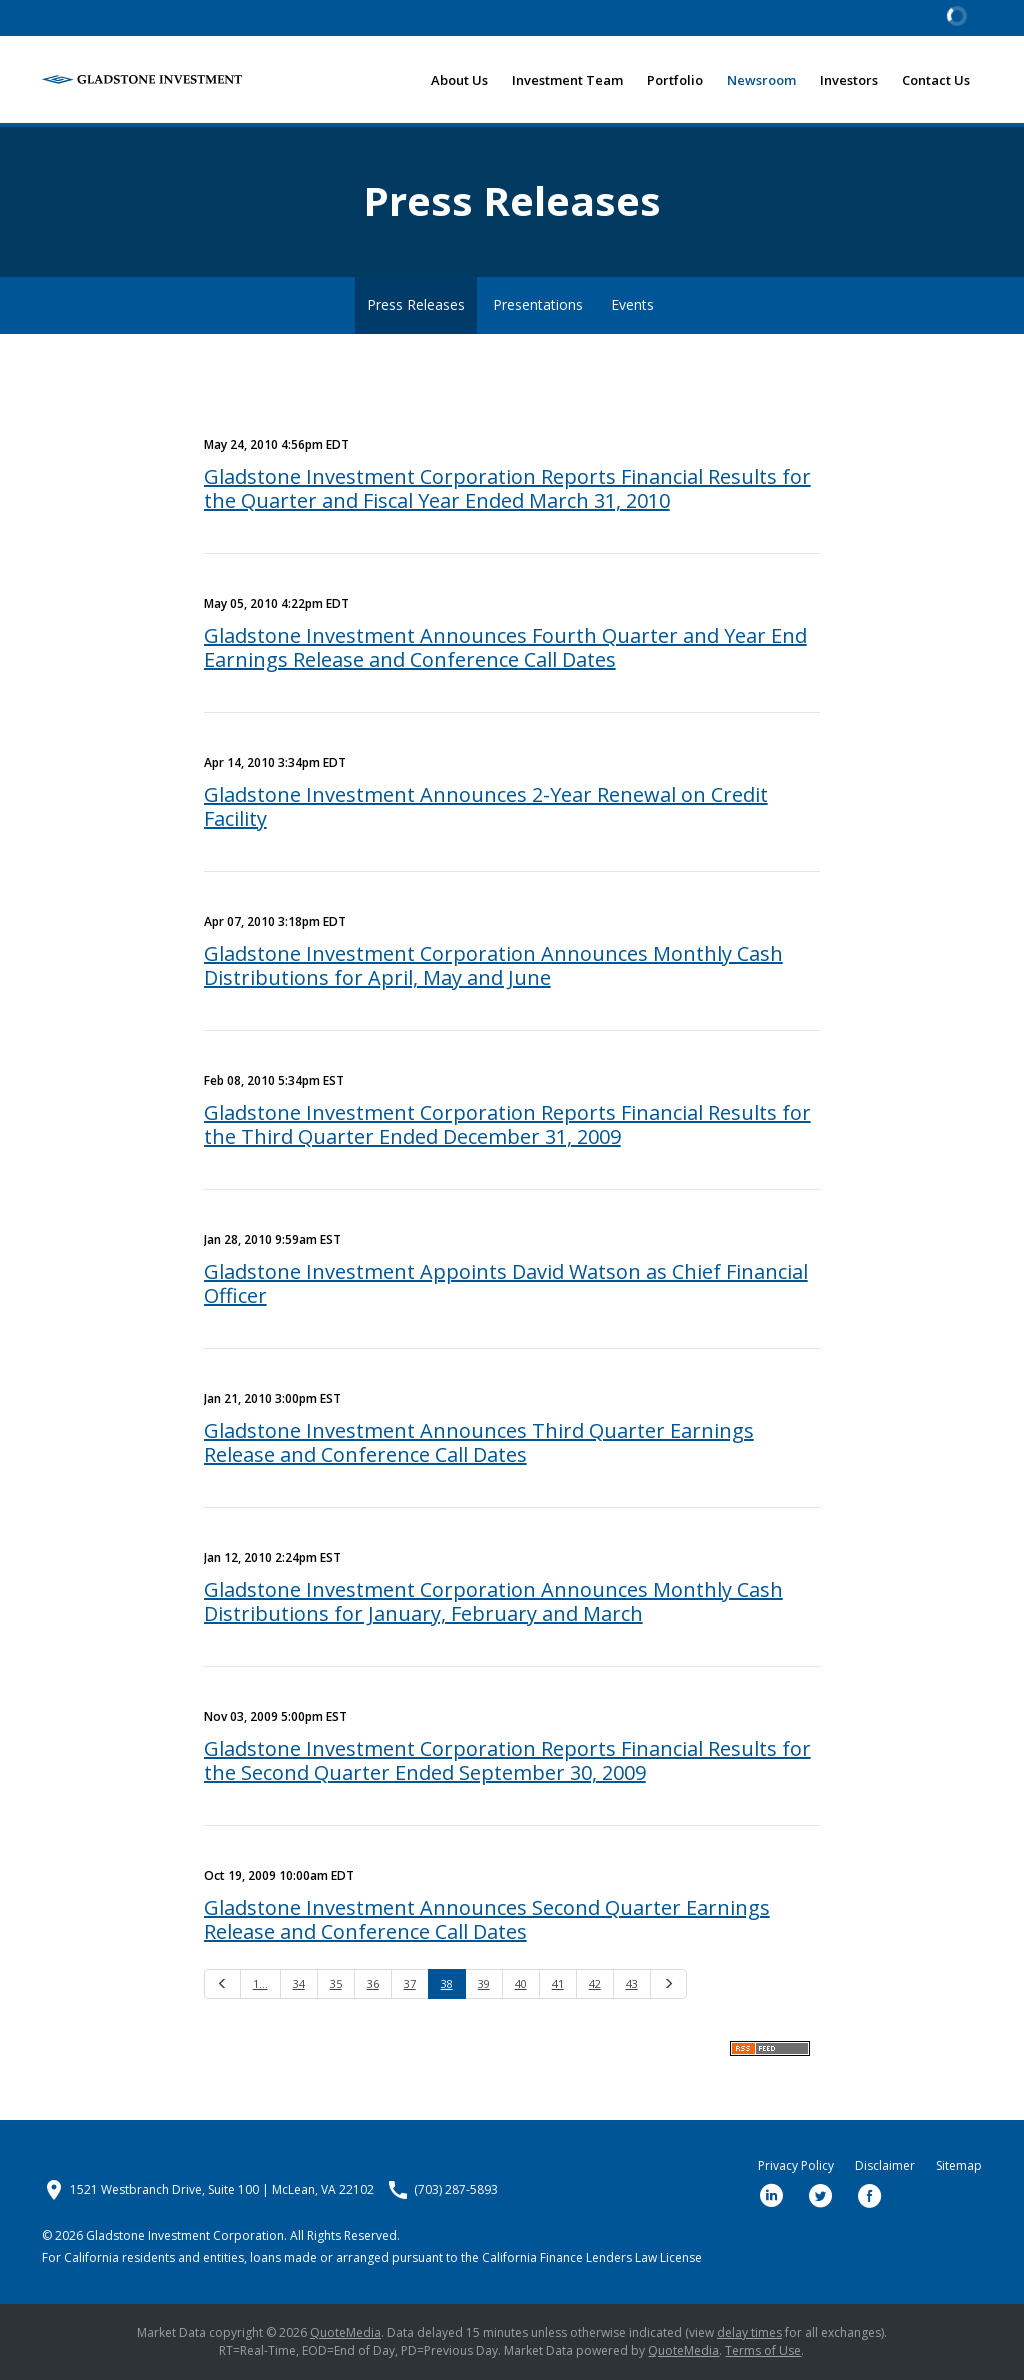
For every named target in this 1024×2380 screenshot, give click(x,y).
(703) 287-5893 (456, 2190)
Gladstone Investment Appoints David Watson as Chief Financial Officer (506, 1283)
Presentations (538, 304)
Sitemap (959, 2166)
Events (632, 304)
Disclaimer (885, 2166)
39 (484, 1983)
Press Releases (416, 304)
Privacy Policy (796, 2166)
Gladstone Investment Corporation (185, 2235)
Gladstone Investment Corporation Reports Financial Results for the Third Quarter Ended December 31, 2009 (507, 1124)
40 (521, 1983)
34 (299, 1983)
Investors (849, 80)
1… (260, 1983)
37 (410, 1983)
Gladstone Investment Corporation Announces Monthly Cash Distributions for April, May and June (493, 965)
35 (336, 1983)
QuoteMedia (345, 2332)
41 (558, 1983)
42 (595, 1983)
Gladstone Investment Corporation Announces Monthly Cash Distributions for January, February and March (493, 1601)
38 (447, 1983)
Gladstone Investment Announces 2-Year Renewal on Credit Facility (486, 806)
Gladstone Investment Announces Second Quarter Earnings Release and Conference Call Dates (487, 1919)
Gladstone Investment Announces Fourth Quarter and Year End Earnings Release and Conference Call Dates (505, 647)
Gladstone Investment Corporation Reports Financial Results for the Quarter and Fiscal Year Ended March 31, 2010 (507, 488)
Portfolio (675, 80)
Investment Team (567, 80)
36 (373, 1983)
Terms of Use (763, 2350)
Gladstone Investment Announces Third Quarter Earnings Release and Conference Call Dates (479, 1442)
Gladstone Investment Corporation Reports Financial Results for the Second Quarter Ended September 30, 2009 (507, 1760)
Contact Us (936, 80)
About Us (459, 80)
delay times (749, 2332)
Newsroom (761, 80)
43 (632, 1983)
